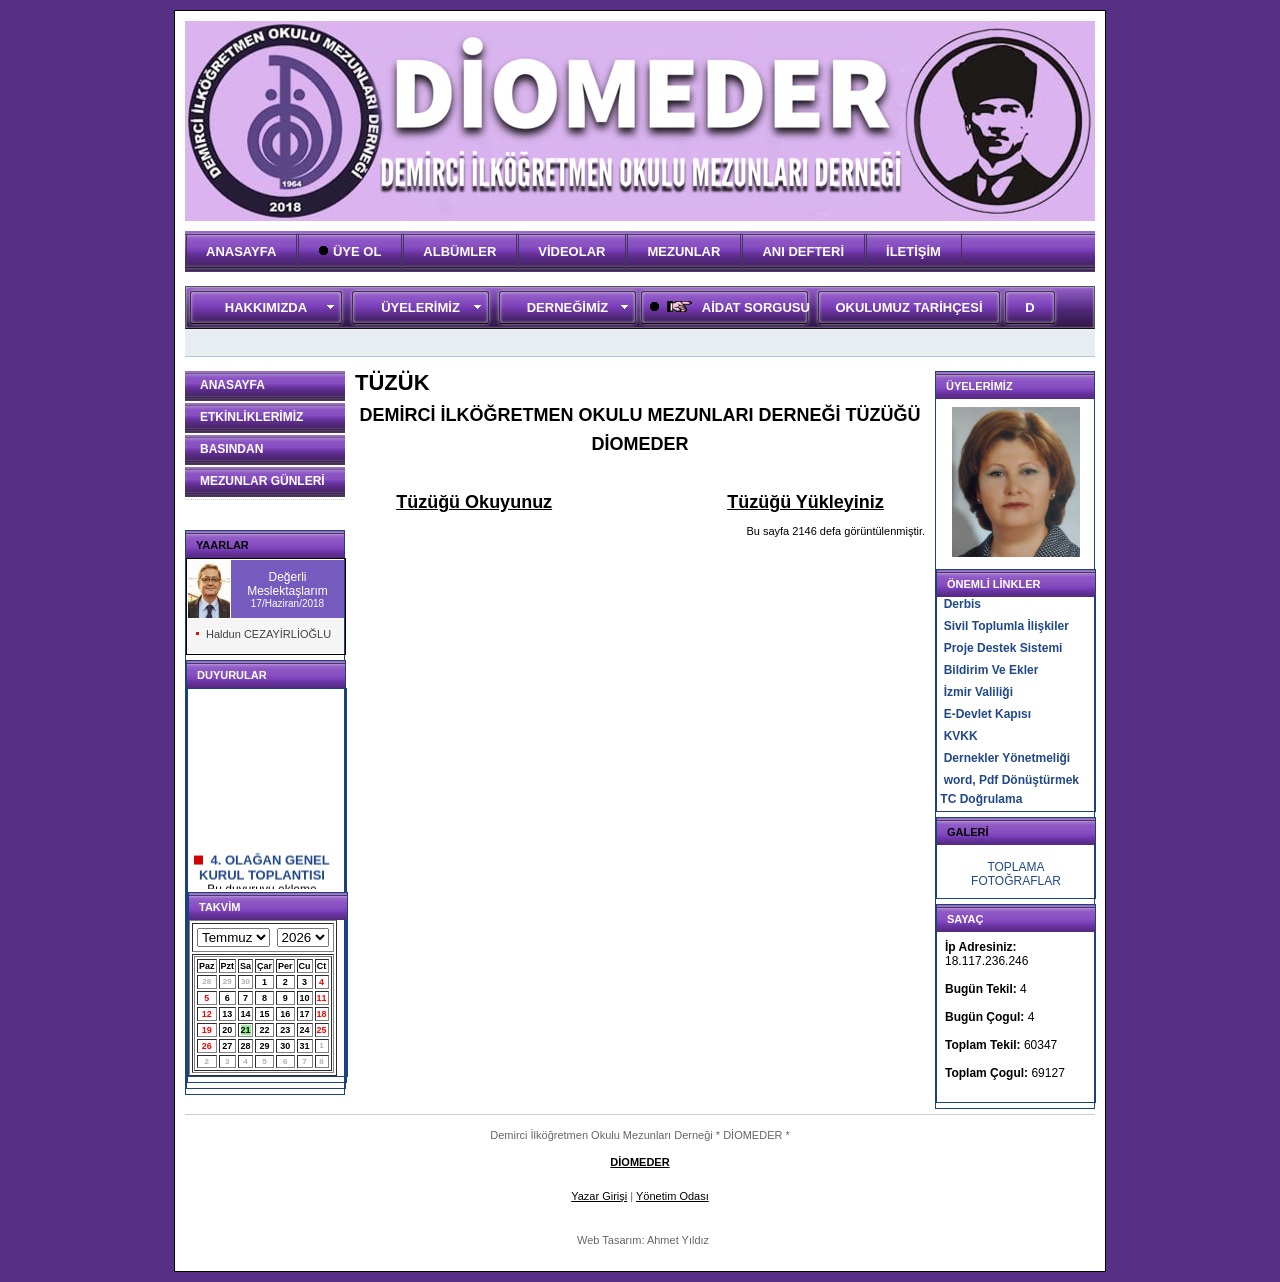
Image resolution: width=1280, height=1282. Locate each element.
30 (245, 981)
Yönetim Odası (672, 1196)
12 (207, 1014)
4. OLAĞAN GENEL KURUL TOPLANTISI (261, 872)
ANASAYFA (241, 251)
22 (265, 1030)
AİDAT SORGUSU (728, 307)
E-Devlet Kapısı (987, 714)
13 (227, 1014)
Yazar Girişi (599, 1196)
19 (207, 1030)
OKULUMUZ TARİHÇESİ (908, 307)
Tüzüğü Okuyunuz (474, 502)
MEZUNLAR (683, 251)
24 (305, 1030)
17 (305, 1014)
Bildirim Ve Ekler (991, 670)
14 (246, 1014)
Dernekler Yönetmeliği (1007, 758)
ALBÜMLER (459, 251)
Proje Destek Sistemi (1003, 648)
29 (227, 981)
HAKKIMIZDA (266, 307)
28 (206, 981)
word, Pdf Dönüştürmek (1011, 780)
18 (322, 1014)
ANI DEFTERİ (803, 251)
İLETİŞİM (913, 251)
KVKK (961, 736)
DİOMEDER (639, 1162)
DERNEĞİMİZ (568, 307)
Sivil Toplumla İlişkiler (1006, 626)
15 (265, 1014)
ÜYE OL (349, 251)
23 (285, 1030)
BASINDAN (231, 449)
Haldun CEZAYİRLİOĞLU (268, 634)
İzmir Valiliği (978, 692)
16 (285, 1014)
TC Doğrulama (981, 799)
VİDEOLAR (571, 251)
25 (322, 1030)
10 (305, 998)
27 (227, 1046)
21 (246, 1030)
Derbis (962, 604)
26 (207, 1046)
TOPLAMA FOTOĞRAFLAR (1016, 874)
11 (322, 998)
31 (305, 1046)
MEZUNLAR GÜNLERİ (262, 481)
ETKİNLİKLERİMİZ (251, 417)
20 (227, 1030)
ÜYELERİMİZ (420, 307)
